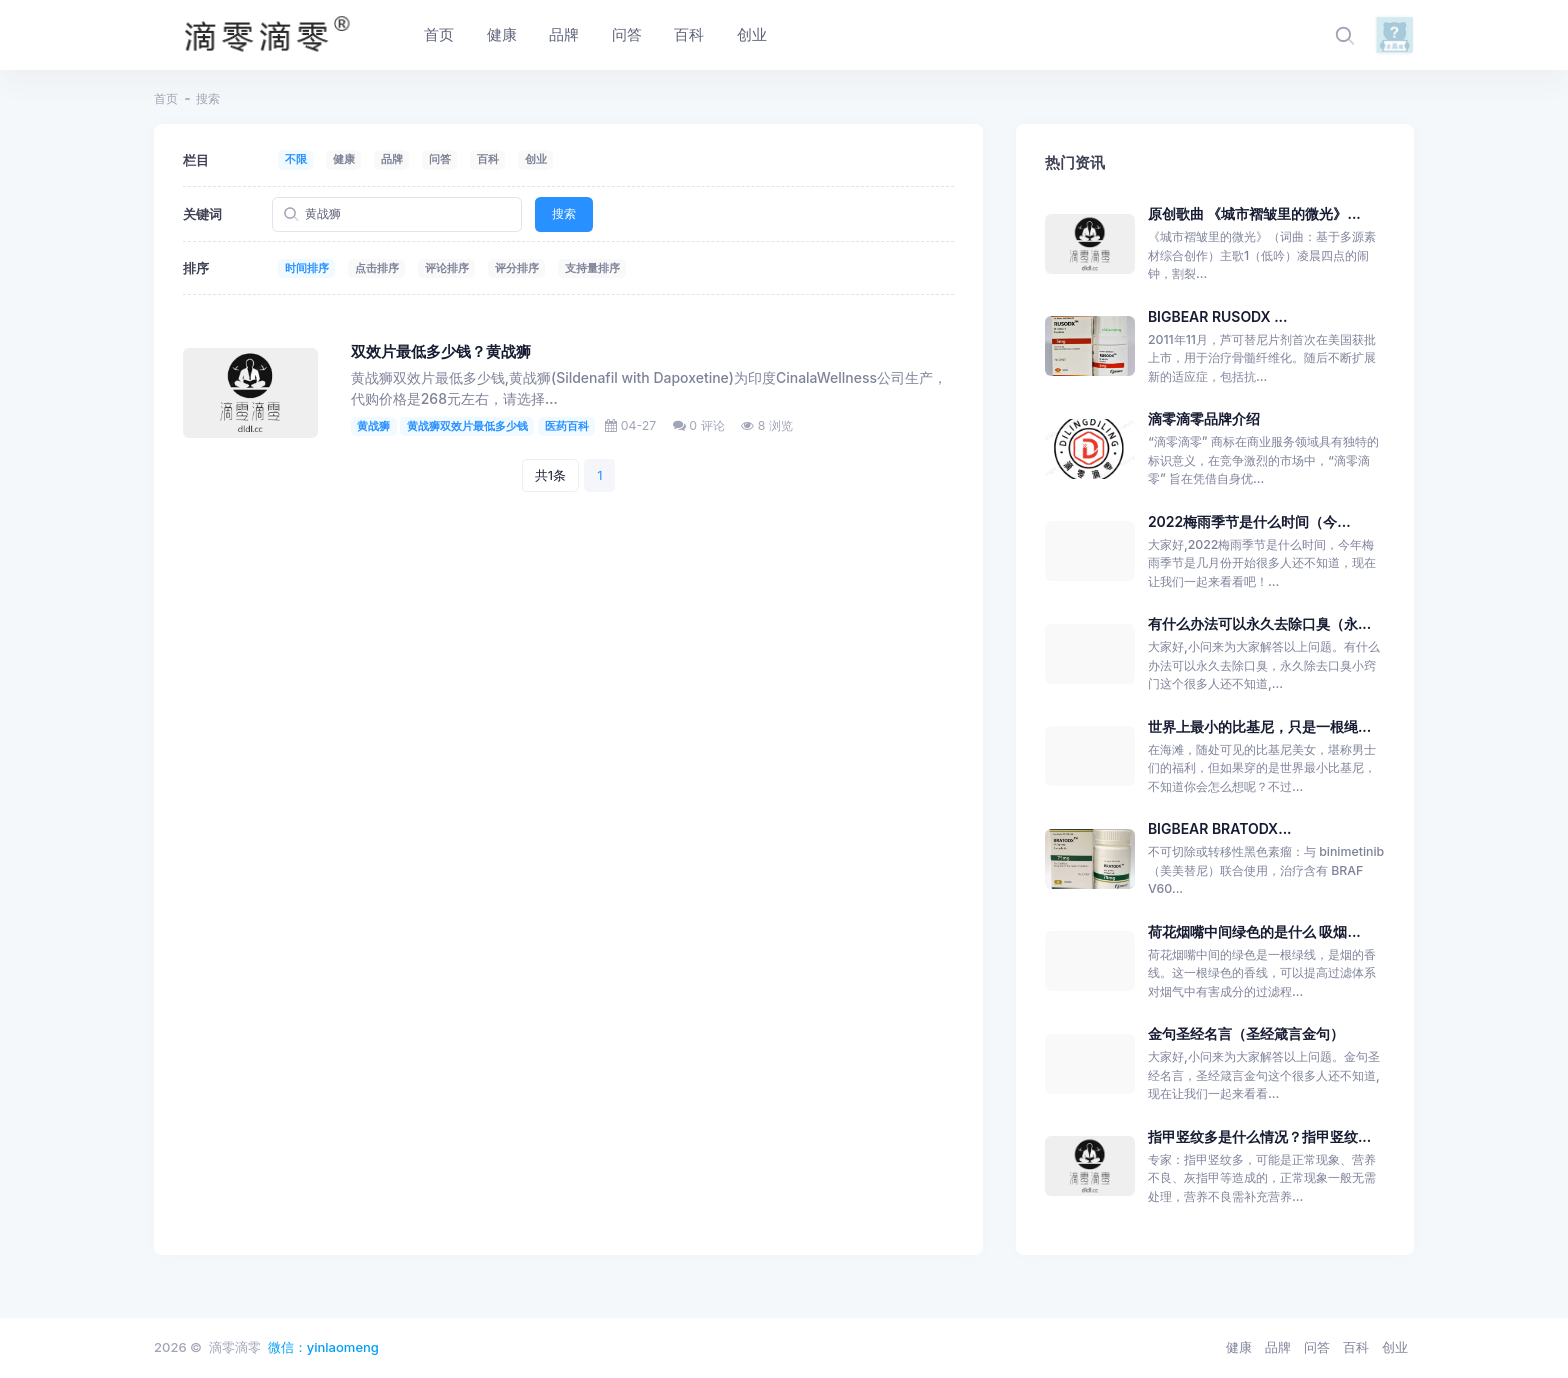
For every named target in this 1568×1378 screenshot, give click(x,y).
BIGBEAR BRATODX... (1220, 828)
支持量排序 (592, 268)
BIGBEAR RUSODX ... (1218, 316)
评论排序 (447, 268)
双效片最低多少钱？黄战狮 (441, 352)
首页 (166, 98)
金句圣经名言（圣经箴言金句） (1246, 1033)
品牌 (392, 159)
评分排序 (517, 268)
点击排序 (377, 268)
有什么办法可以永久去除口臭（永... (1259, 623)
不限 (296, 159)
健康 (344, 159)
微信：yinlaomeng (323, 1347)
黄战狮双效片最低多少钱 (467, 426)
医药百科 (567, 426)
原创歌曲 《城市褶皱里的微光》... (1254, 213)
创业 (536, 159)
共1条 (550, 475)
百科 (488, 159)
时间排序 (307, 268)
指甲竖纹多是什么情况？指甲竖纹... (1259, 1136)
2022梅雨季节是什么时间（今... (1249, 521)
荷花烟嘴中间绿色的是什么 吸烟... (1254, 931)
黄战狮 (373, 426)
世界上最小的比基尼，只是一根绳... (1259, 726)
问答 (440, 159)
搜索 (564, 213)
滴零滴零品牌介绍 (1204, 418)
